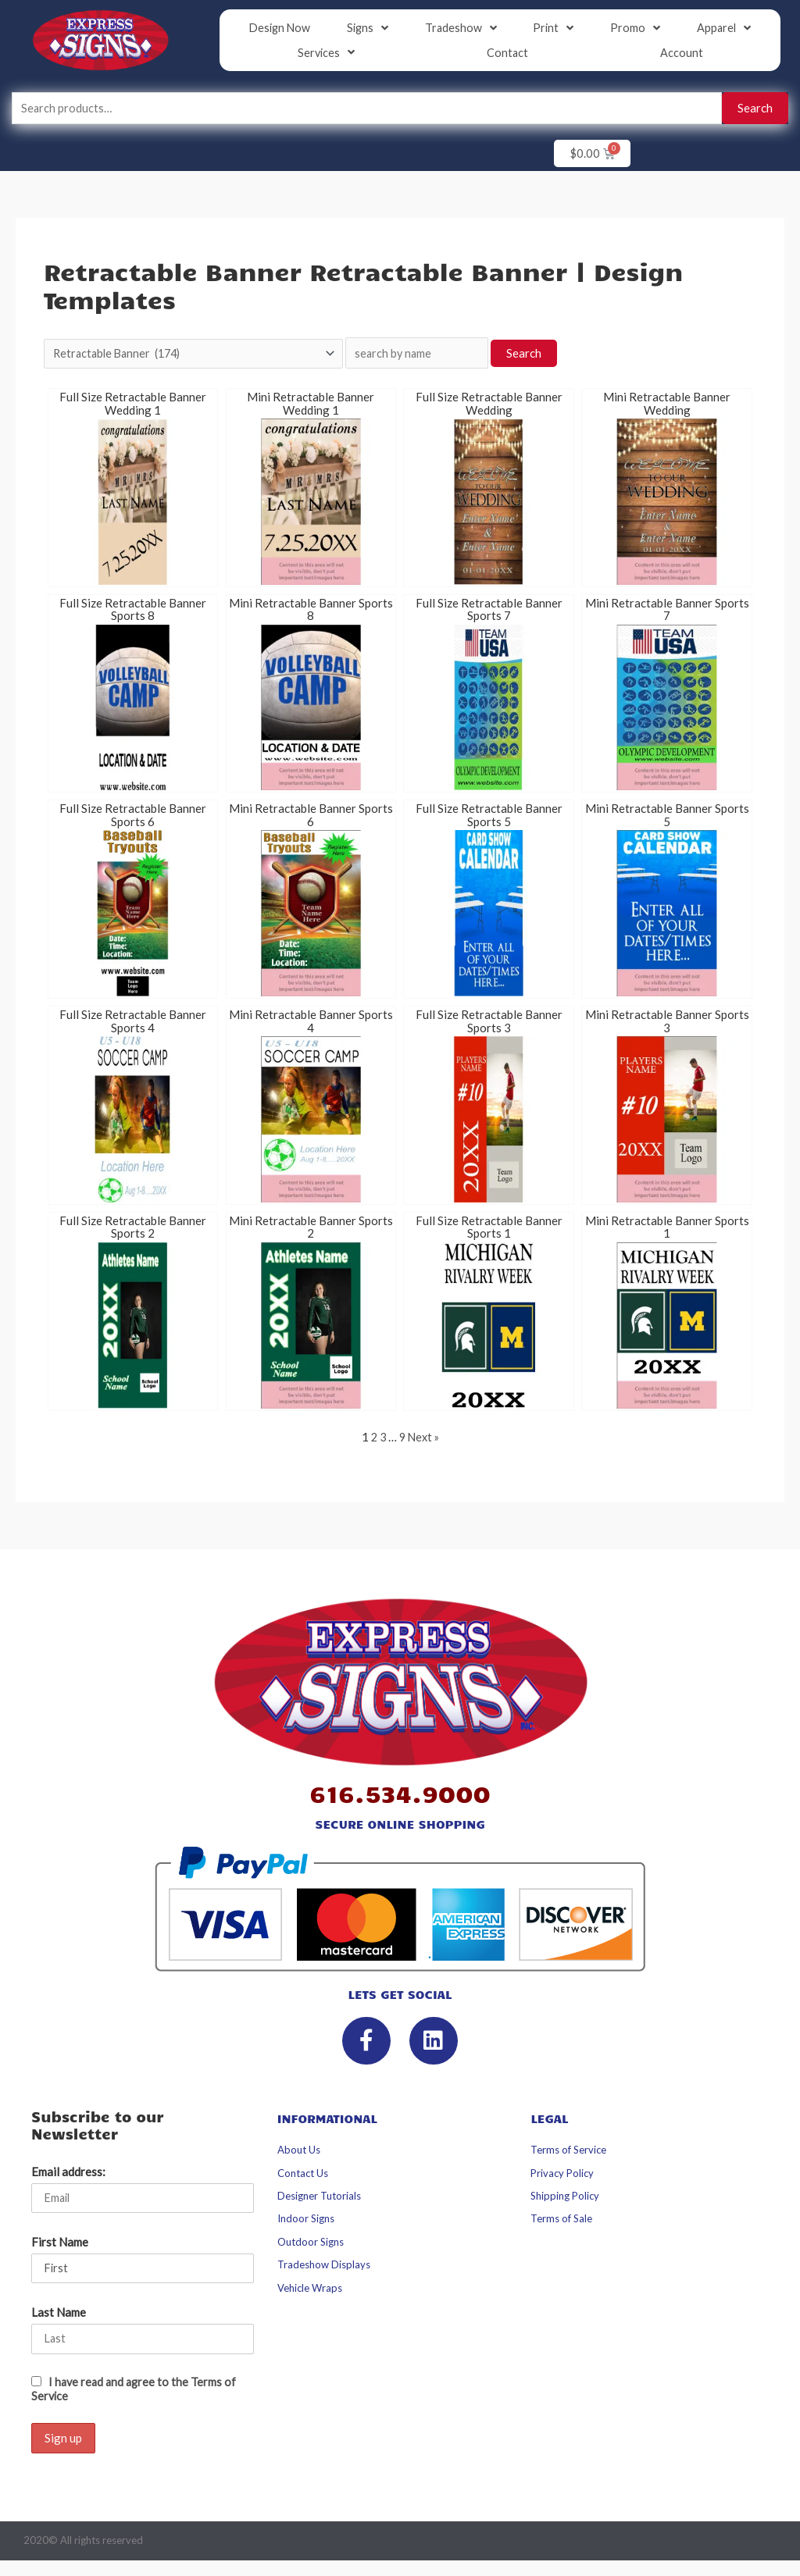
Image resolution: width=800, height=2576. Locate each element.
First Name (59, 2246)
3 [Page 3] (381, 1440)
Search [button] (548, 355)
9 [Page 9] (401, 1440)
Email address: (68, 2175)
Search (755, 109)
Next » (424, 1440)
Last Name (58, 2317)
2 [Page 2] (372, 1440)
